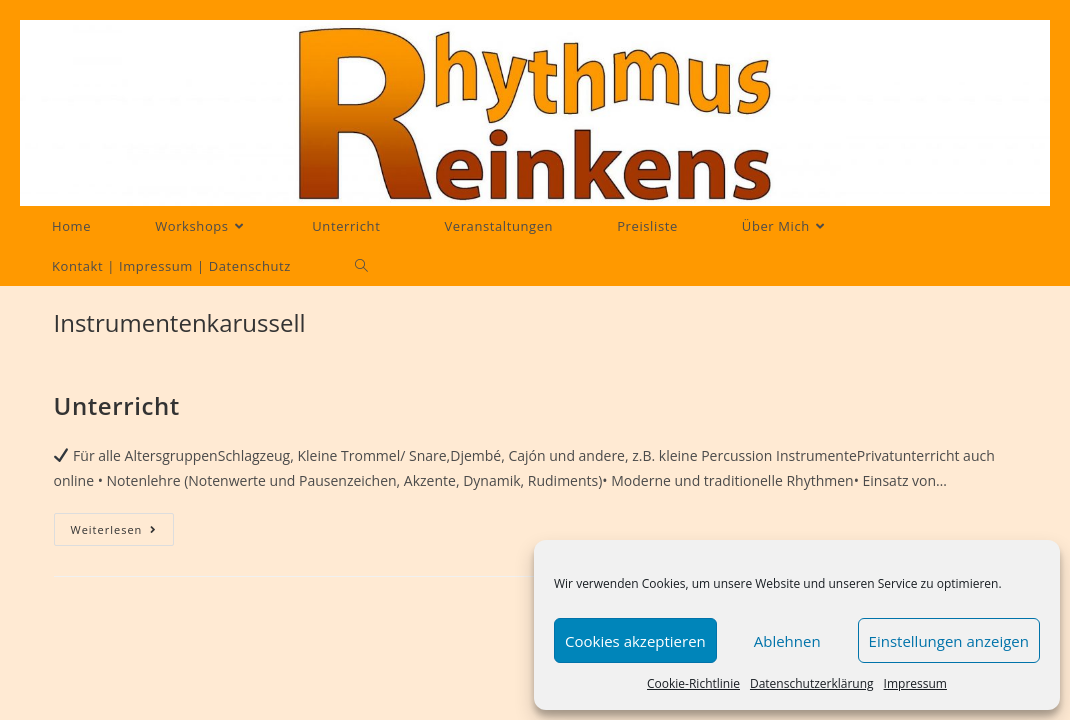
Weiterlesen (123, 529)
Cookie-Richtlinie (693, 683)
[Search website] (361, 266)
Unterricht (117, 405)
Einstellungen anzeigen (949, 641)
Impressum (915, 683)
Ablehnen (787, 641)
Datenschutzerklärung (812, 683)
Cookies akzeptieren (635, 641)
